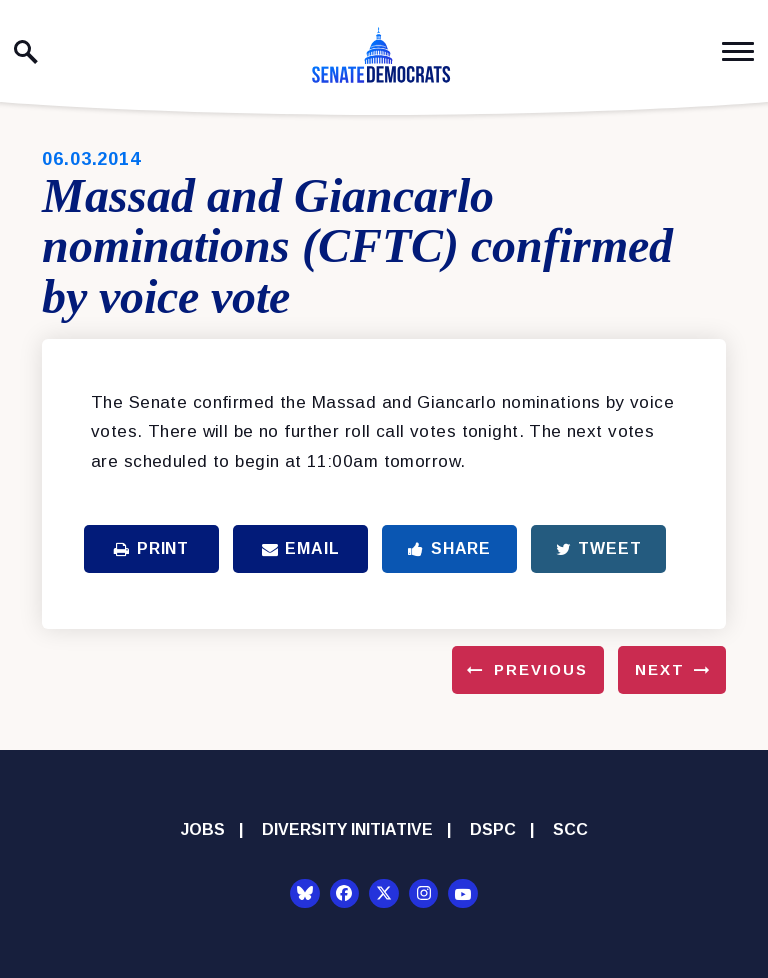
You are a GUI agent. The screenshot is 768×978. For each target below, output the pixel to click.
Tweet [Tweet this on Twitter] (599, 548)
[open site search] (26, 52)
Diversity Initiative (347, 829)
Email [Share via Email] (301, 548)
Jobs (203, 829)
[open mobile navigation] (738, 51)
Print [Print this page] (151, 548)
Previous (541, 669)
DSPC (493, 829)
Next (660, 669)
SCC (570, 829)
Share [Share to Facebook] (449, 548)
